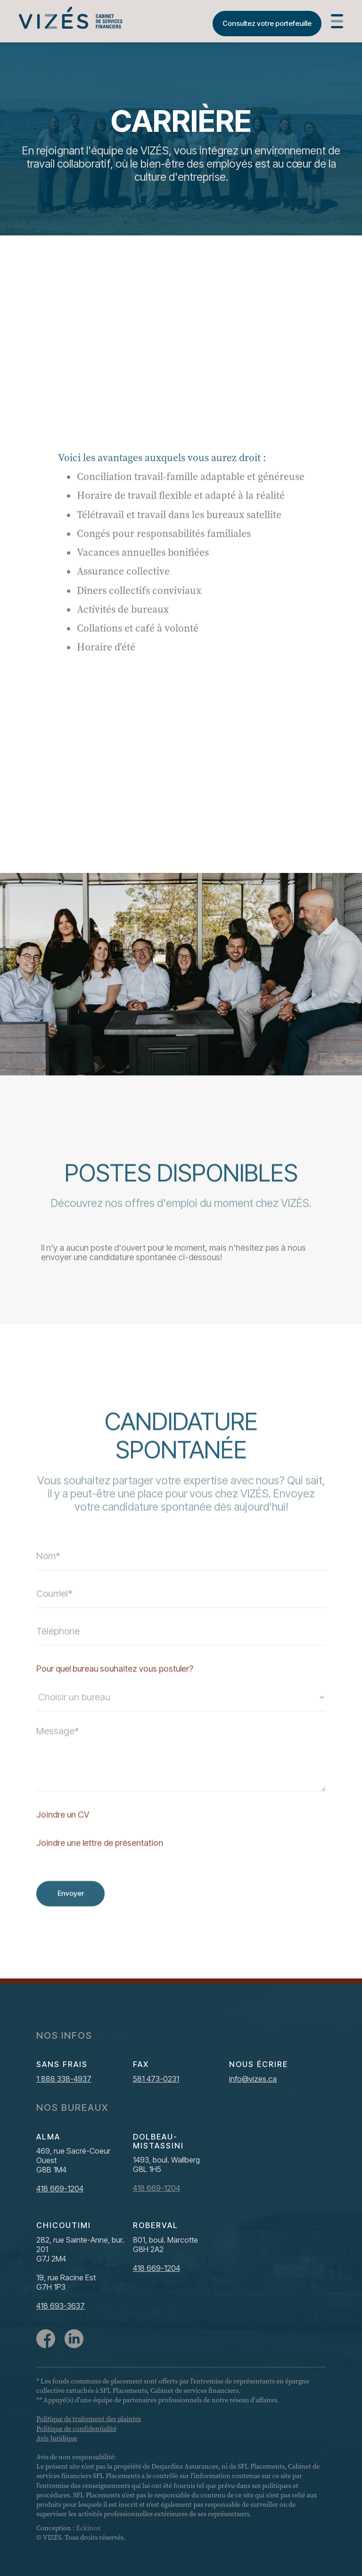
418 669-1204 (59, 2188)
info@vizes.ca (253, 2078)
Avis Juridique (56, 2438)
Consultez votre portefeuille (267, 23)
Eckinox (88, 2528)
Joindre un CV (62, 1837)
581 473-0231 (156, 2078)
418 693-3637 (60, 2305)
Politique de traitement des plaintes (88, 2418)
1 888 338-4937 (63, 2078)
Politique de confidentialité (76, 2428)
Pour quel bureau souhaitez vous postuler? (114, 1691)
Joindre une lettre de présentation (99, 1866)
